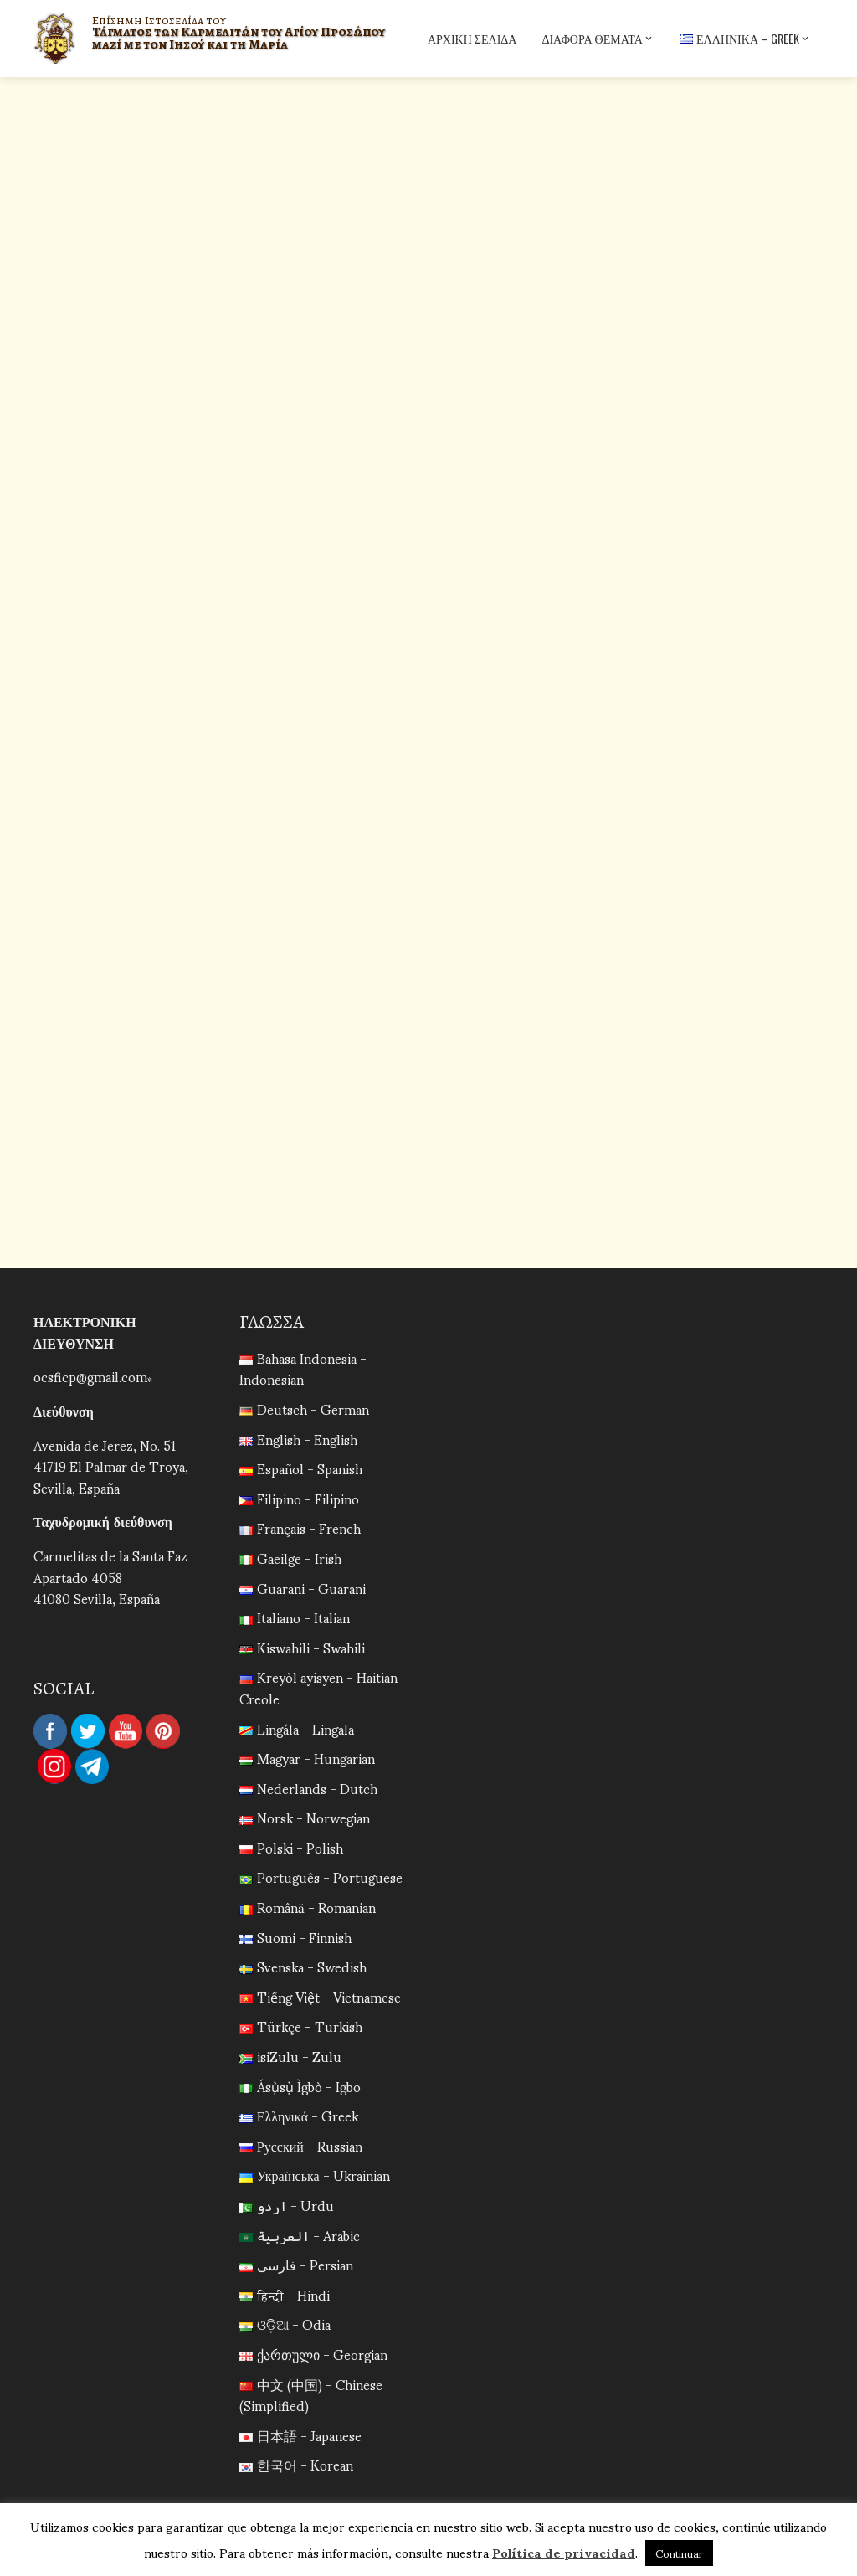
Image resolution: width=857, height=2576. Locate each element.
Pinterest (163, 1731)
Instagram (54, 1766)
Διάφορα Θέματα (597, 38)
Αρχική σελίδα (472, 38)
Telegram (92, 1766)
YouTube (125, 1731)
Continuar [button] (679, 2553)
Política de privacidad (563, 2552)
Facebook (50, 1731)
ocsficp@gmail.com (90, 1376)
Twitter (88, 1731)
